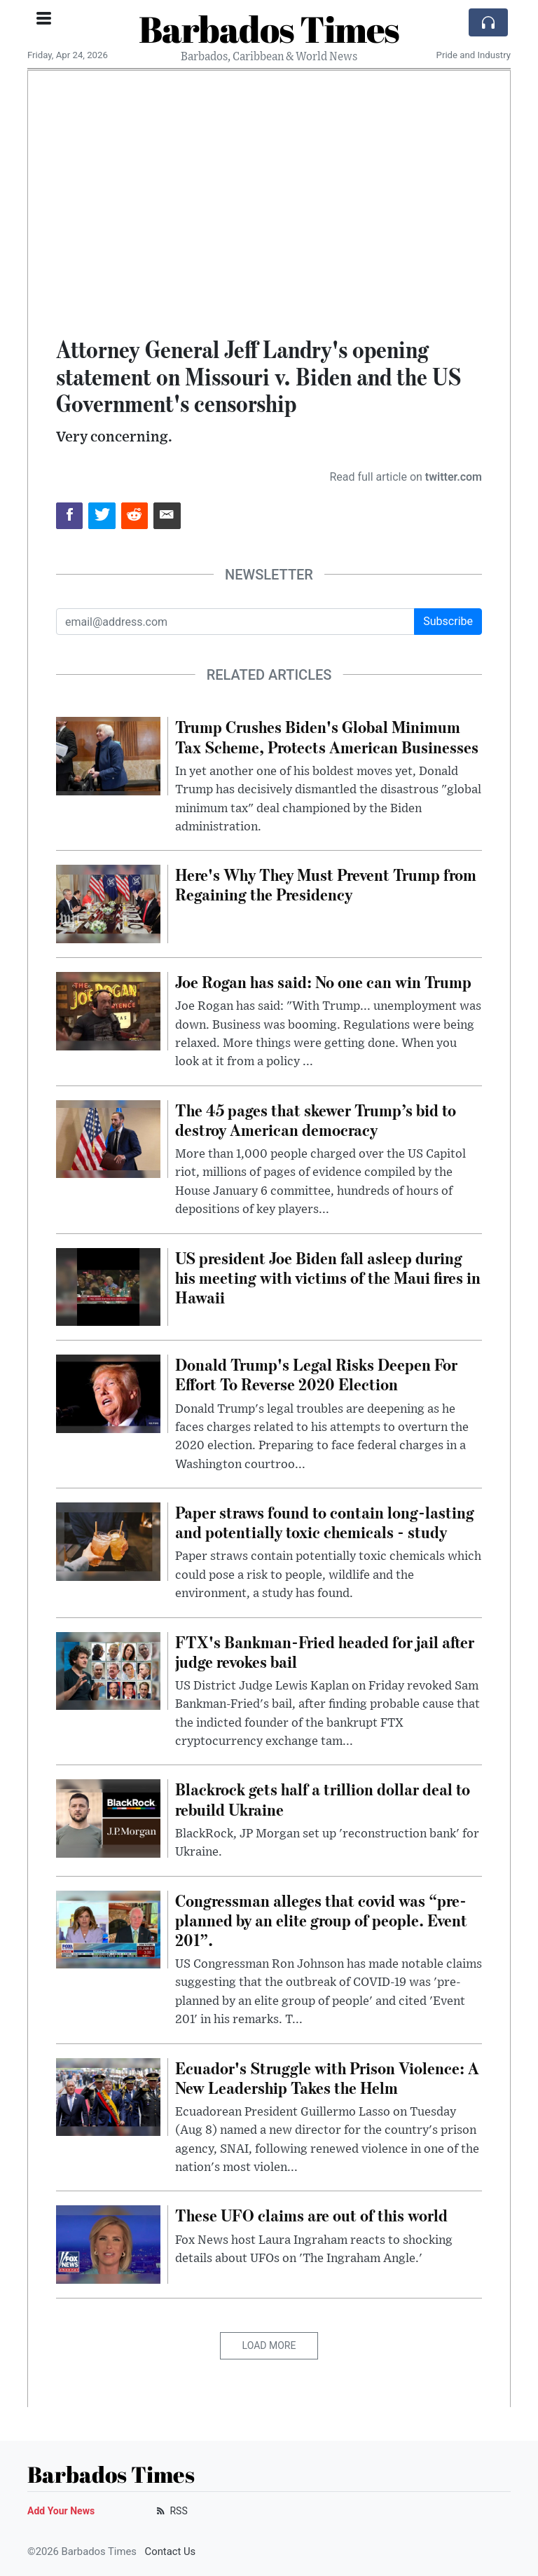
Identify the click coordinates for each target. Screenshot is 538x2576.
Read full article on (405, 477)
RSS (170, 2510)
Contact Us (170, 2551)
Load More (269, 2345)
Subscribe (448, 621)
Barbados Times (269, 28)
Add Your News (61, 2510)
